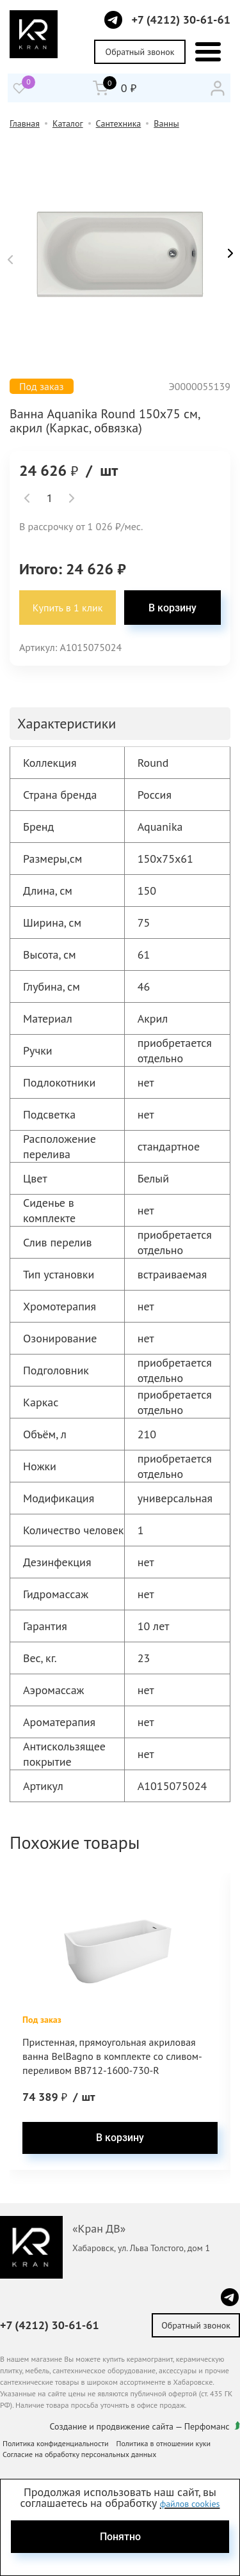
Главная (25, 123)
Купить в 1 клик (68, 607)
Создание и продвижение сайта (112, 2426)
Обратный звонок (140, 52)
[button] (10, 259)
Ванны (166, 123)
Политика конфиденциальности (56, 2443)
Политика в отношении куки (163, 2443)
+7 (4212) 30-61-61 (180, 19)
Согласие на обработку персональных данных (79, 2454)
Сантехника (118, 123)
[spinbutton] (49, 498)
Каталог (67, 123)
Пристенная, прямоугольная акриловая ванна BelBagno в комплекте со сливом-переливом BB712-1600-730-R (112, 2056)
